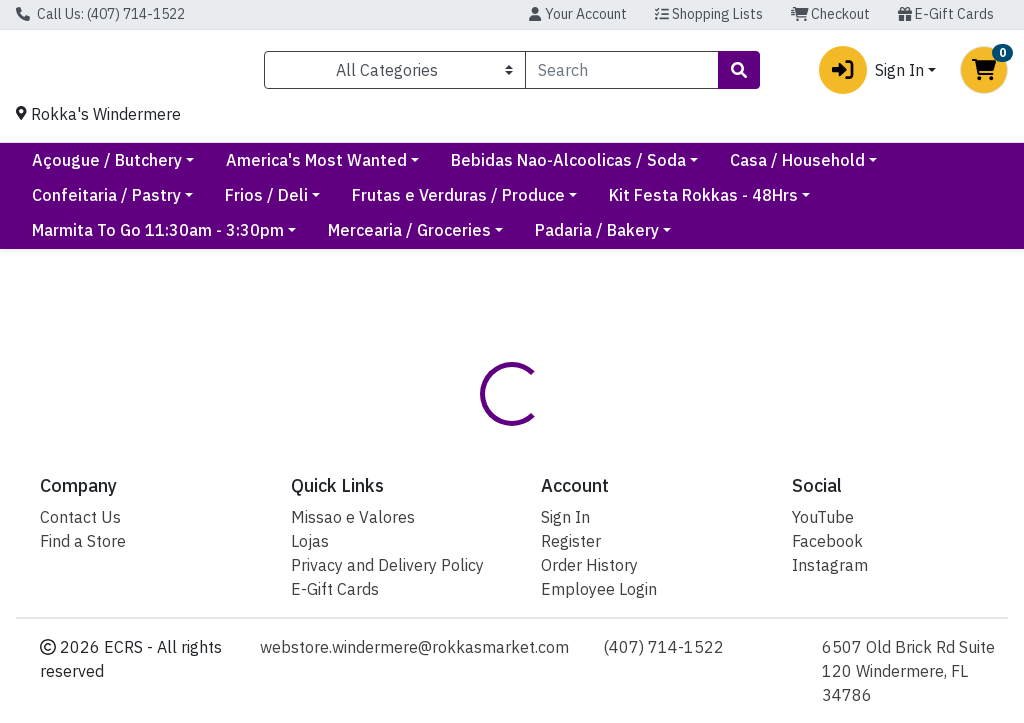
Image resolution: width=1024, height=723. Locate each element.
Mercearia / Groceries (409, 238)
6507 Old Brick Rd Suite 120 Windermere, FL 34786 (908, 671)
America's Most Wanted (486, 168)
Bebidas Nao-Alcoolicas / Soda (738, 168)
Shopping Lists (709, 14)
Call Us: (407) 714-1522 (100, 14)
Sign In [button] (871, 74)
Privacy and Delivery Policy (387, 565)
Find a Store (83, 541)
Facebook (827, 541)
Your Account (577, 14)
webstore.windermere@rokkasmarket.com (414, 647)
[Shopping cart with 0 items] (984, 74)
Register (571, 541)
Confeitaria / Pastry (285, 203)
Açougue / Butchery (277, 168)
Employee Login (599, 589)
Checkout (831, 14)
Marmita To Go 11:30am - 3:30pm (158, 238)
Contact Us (80, 517)
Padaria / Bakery (597, 238)
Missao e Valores (353, 517)
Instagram (830, 565)
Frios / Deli (445, 203)
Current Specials (95, 168)
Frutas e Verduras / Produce (637, 203)
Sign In (565, 517)
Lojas (310, 541)
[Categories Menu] (395, 74)
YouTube (823, 517)
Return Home (512, 384)
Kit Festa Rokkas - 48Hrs (882, 203)
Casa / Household (99, 203)
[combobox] (622, 74)
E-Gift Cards (946, 14)
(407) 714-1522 (663, 647)
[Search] (622, 74)
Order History (589, 565)
